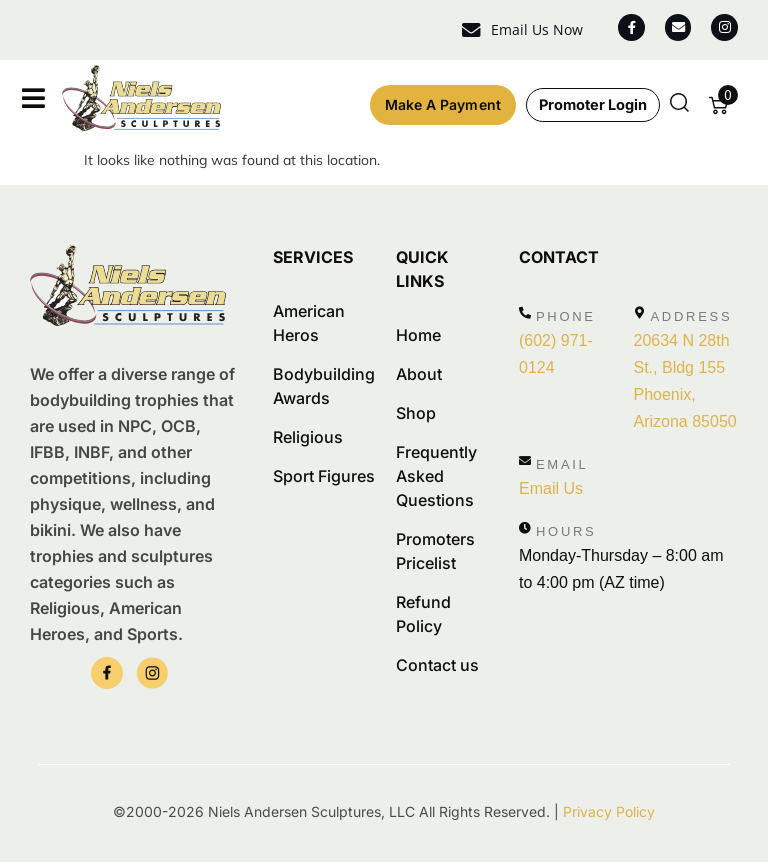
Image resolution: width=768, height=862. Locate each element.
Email (562, 463)
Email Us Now (527, 29)
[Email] (525, 460)
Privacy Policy (609, 811)
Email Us (551, 487)
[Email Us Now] (462, 30)
